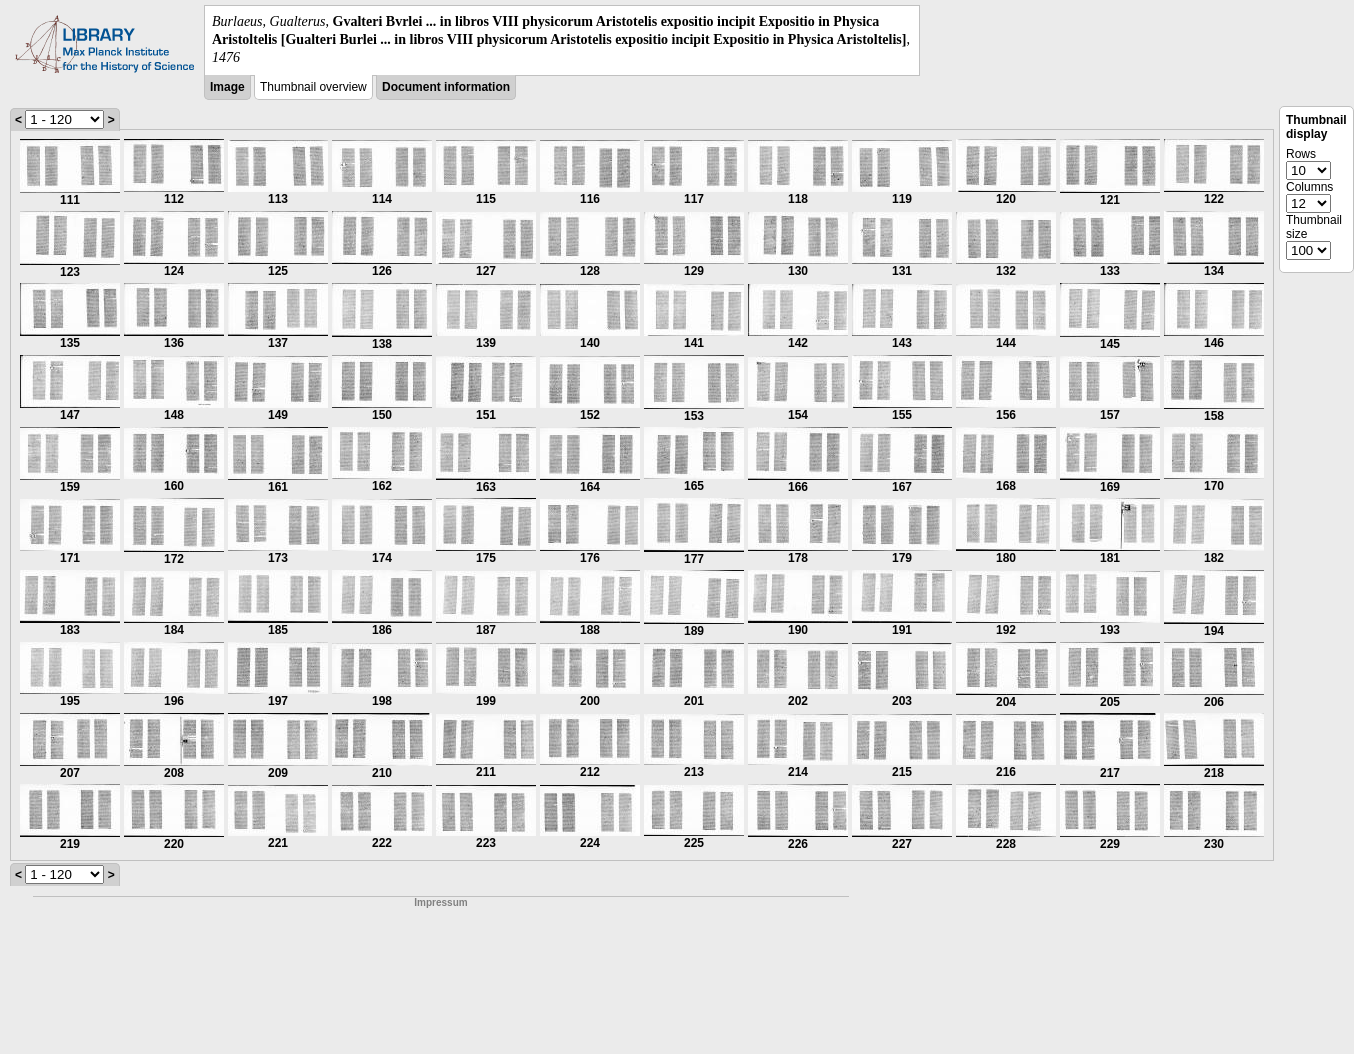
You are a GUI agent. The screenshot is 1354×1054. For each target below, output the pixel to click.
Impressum (440, 902)
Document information (446, 87)
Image (227, 87)
